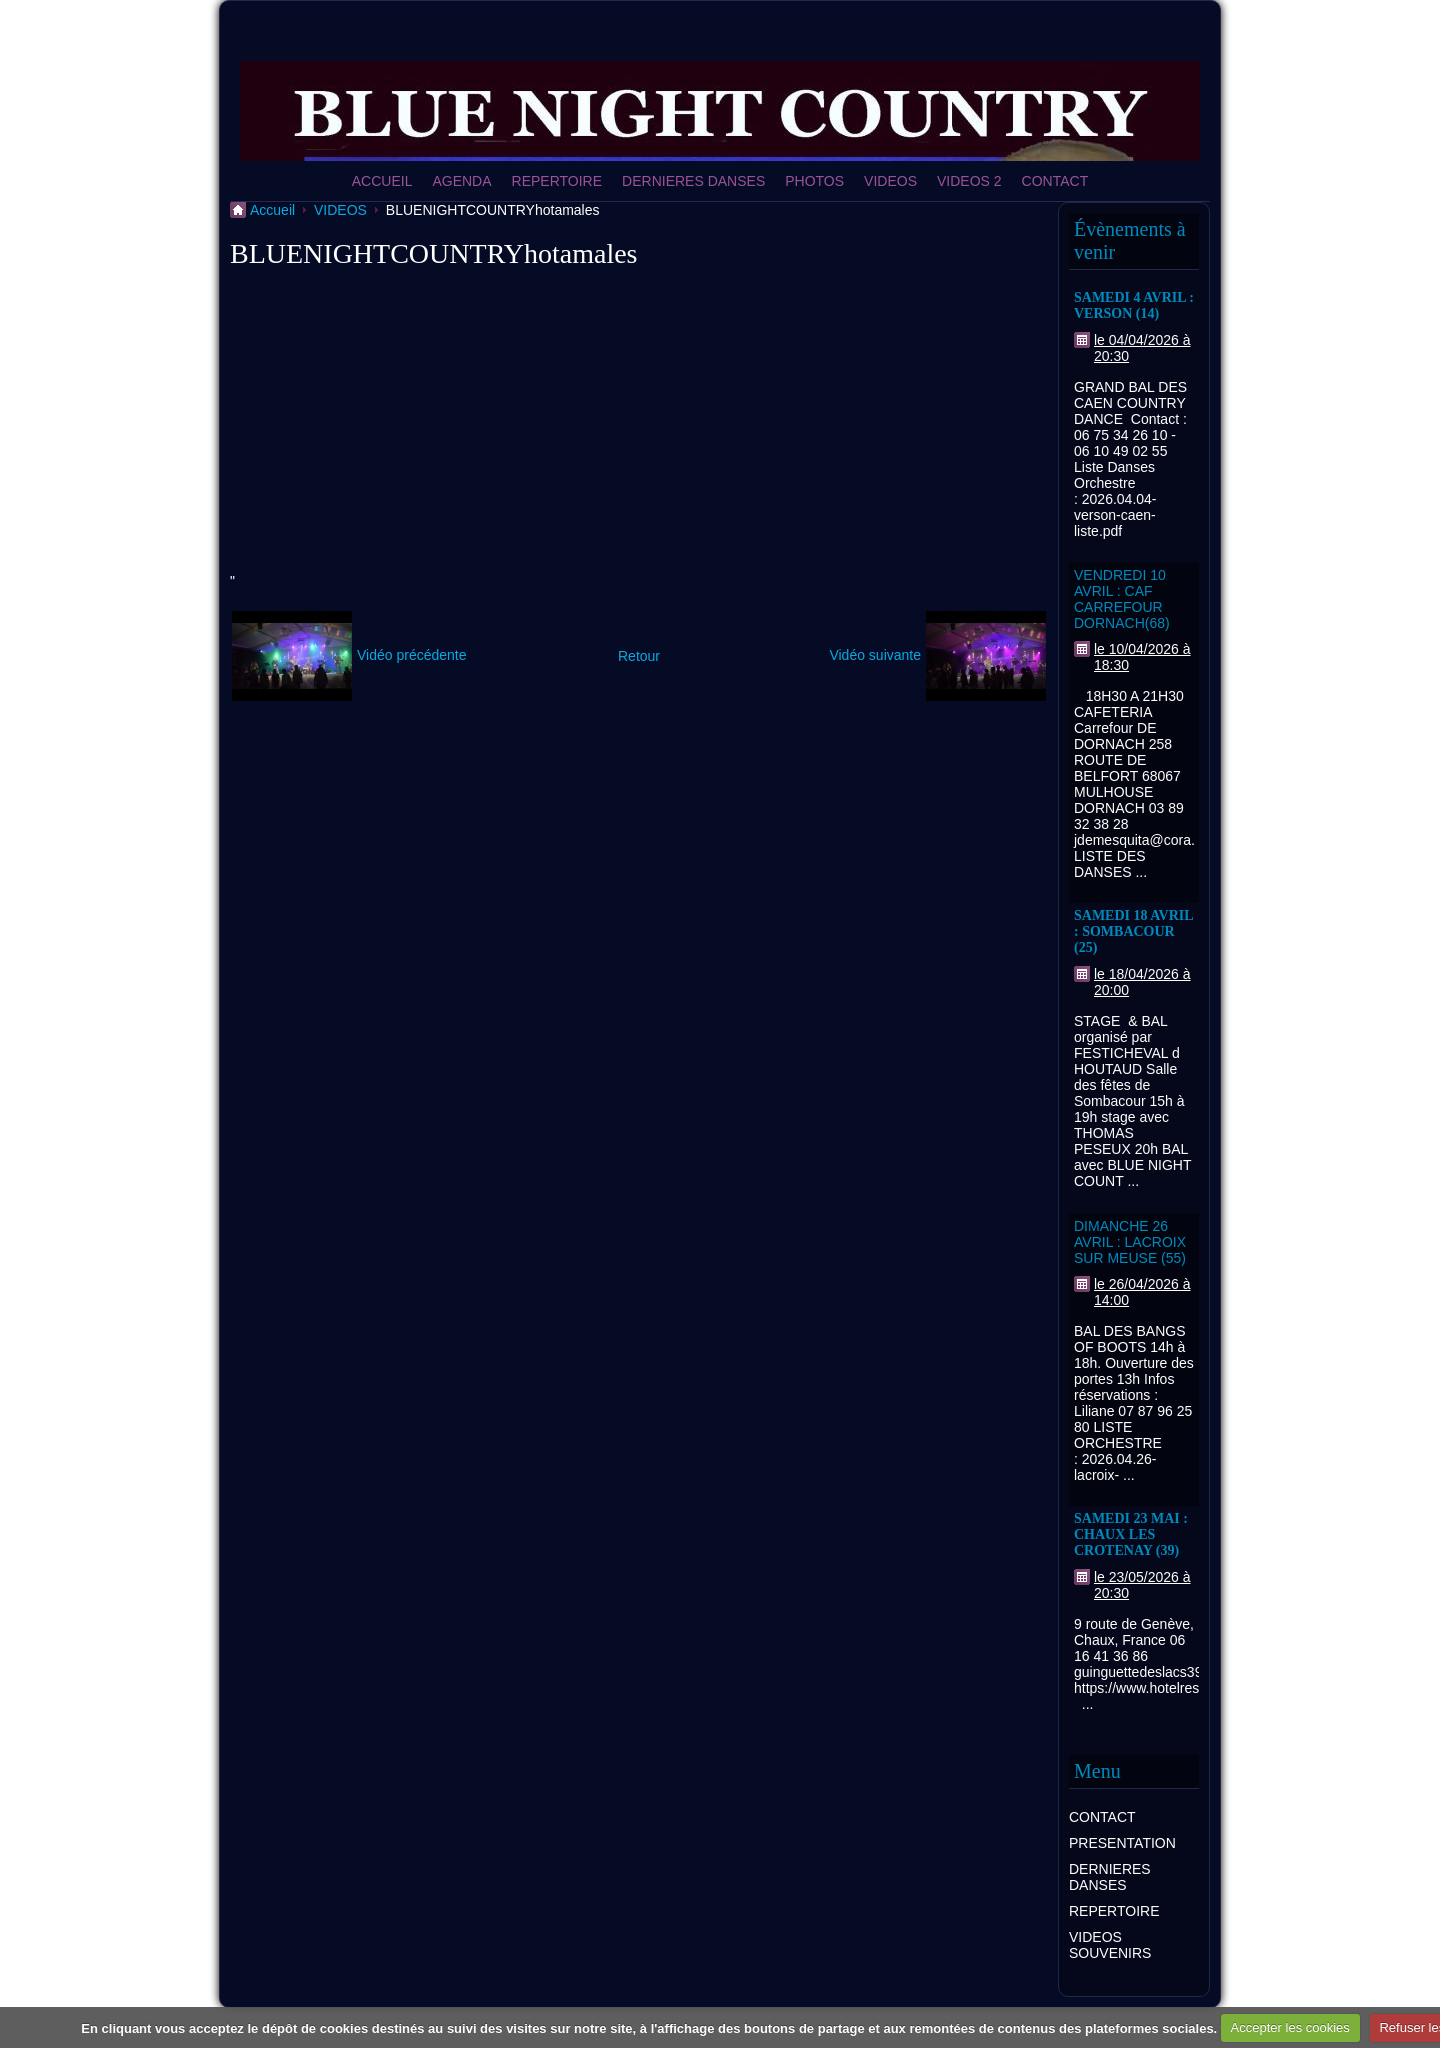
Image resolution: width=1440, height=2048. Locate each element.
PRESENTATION (1122, 1843)
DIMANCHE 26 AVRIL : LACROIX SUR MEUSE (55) (1130, 1242)
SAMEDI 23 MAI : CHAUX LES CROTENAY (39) (1131, 1534)
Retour (639, 656)
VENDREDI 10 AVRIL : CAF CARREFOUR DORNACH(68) (1122, 599)
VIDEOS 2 (969, 181)
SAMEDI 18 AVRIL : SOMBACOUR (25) (1133, 931)
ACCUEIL (382, 181)
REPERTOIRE (557, 181)
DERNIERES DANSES (693, 181)
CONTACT (1055, 181)
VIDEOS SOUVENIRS (1110, 1945)
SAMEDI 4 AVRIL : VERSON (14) (1134, 305)
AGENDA (461, 181)
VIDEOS (890, 181)
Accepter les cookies (1290, 2027)
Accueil (272, 210)
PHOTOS (814, 181)
